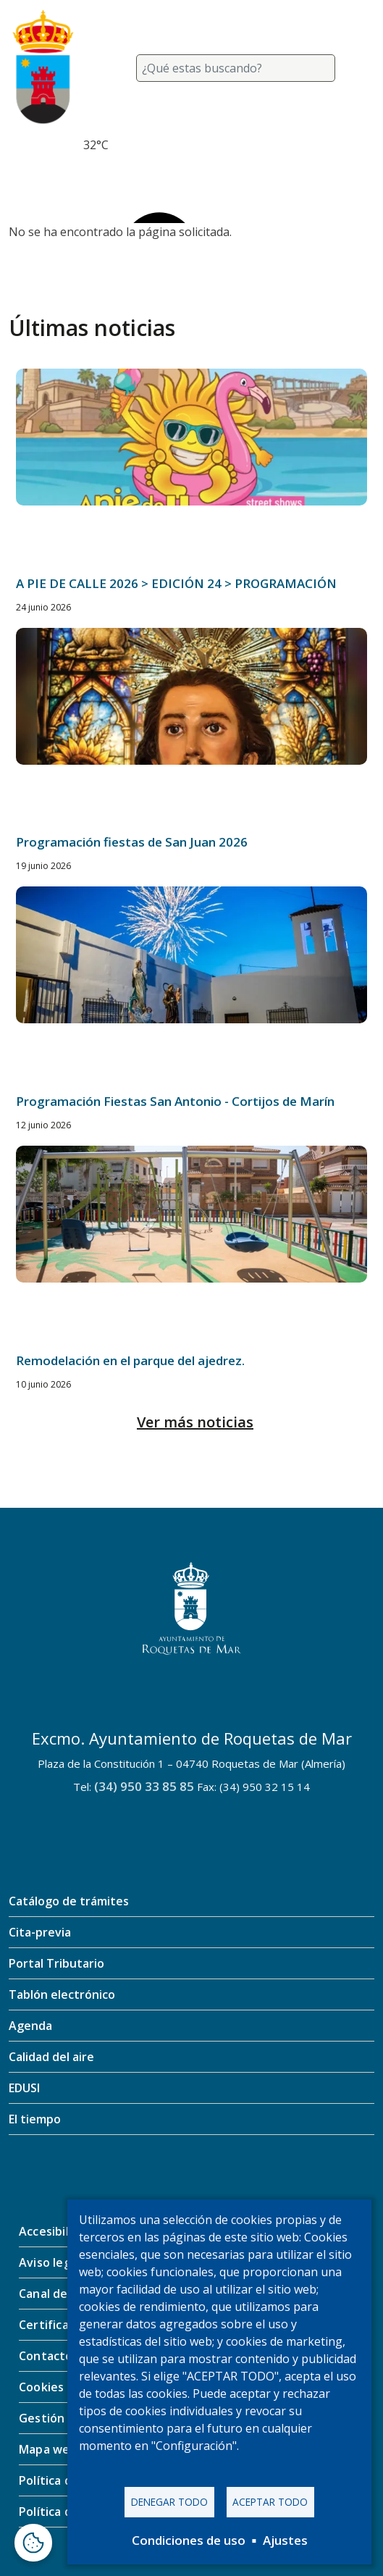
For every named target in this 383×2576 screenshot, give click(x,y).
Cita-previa (40, 1932)
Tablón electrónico (62, 1994)
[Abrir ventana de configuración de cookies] (33, 2543)
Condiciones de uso (188, 2540)
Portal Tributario (56, 1963)
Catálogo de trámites (69, 1901)
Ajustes (285, 2540)
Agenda (30, 2026)
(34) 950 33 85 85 (144, 1786)
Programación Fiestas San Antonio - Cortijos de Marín (175, 1101)
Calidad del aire (51, 2057)
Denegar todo (169, 2502)
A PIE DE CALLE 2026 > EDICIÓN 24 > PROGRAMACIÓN (176, 583)
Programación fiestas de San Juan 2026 (132, 842)
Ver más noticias (195, 1422)
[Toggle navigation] (357, 68)
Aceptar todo (270, 2502)
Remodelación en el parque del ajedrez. (130, 1360)
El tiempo (35, 2119)
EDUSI (24, 2088)
